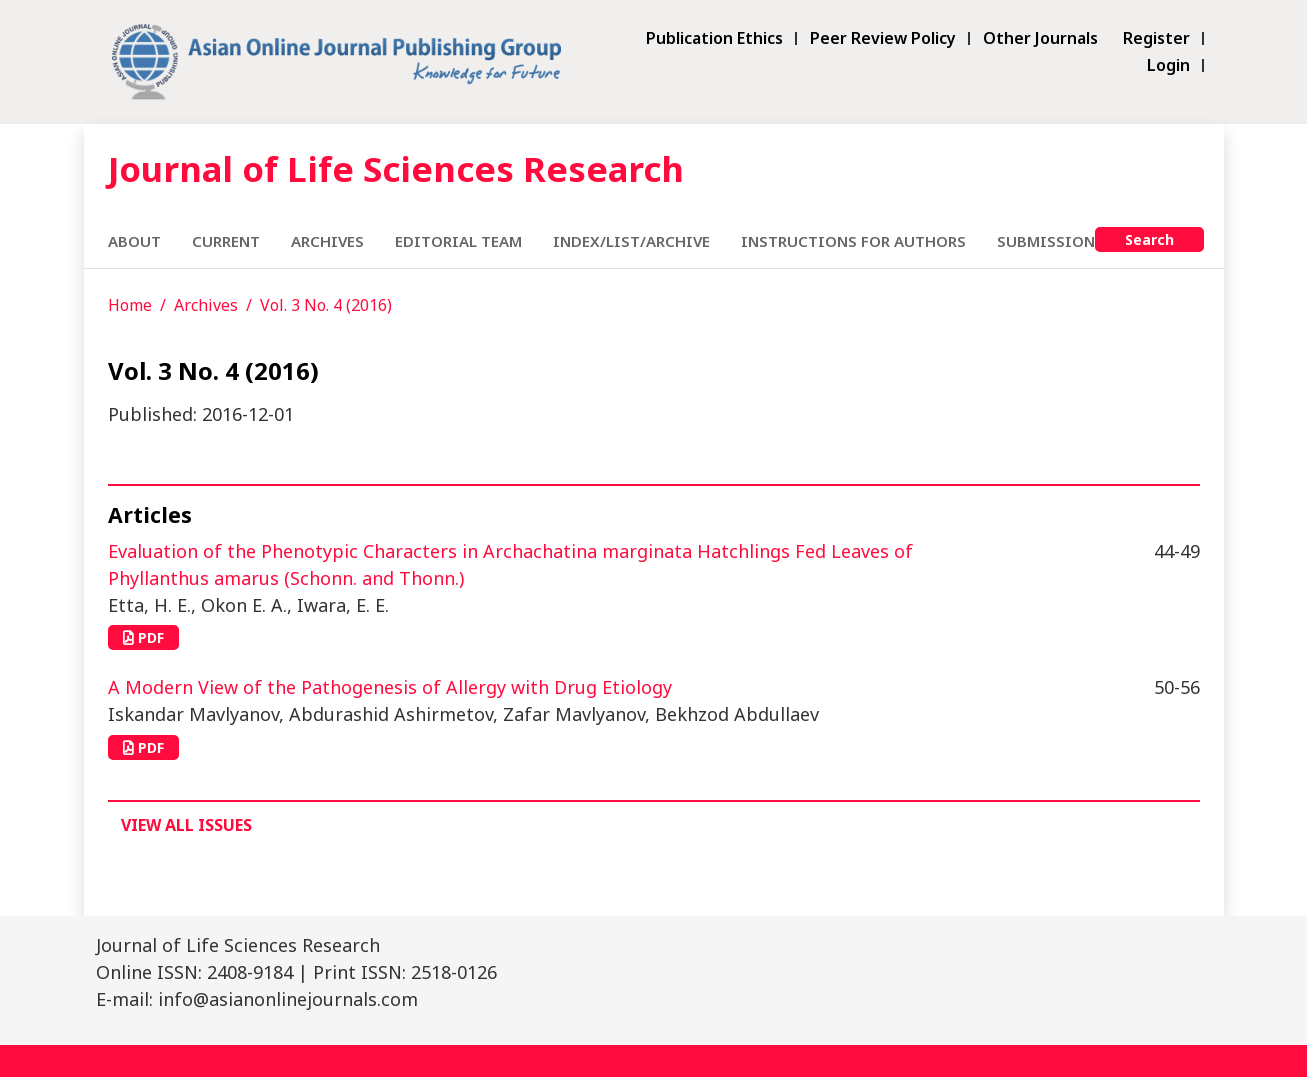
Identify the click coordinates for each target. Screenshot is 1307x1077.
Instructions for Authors (853, 241)
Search (1149, 239)
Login (1168, 65)
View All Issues (186, 825)
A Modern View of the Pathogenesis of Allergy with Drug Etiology (390, 687)
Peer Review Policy (883, 38)
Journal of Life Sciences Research (396, 168)
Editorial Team (458, 241)
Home (130, 305)
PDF (143, 637)
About (134, 241)
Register (1156, 38)
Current (226, 241)
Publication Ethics (714, 38)
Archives (327, 241)
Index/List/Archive (631, 241)
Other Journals (1040, 38)
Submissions (1050, 241)
